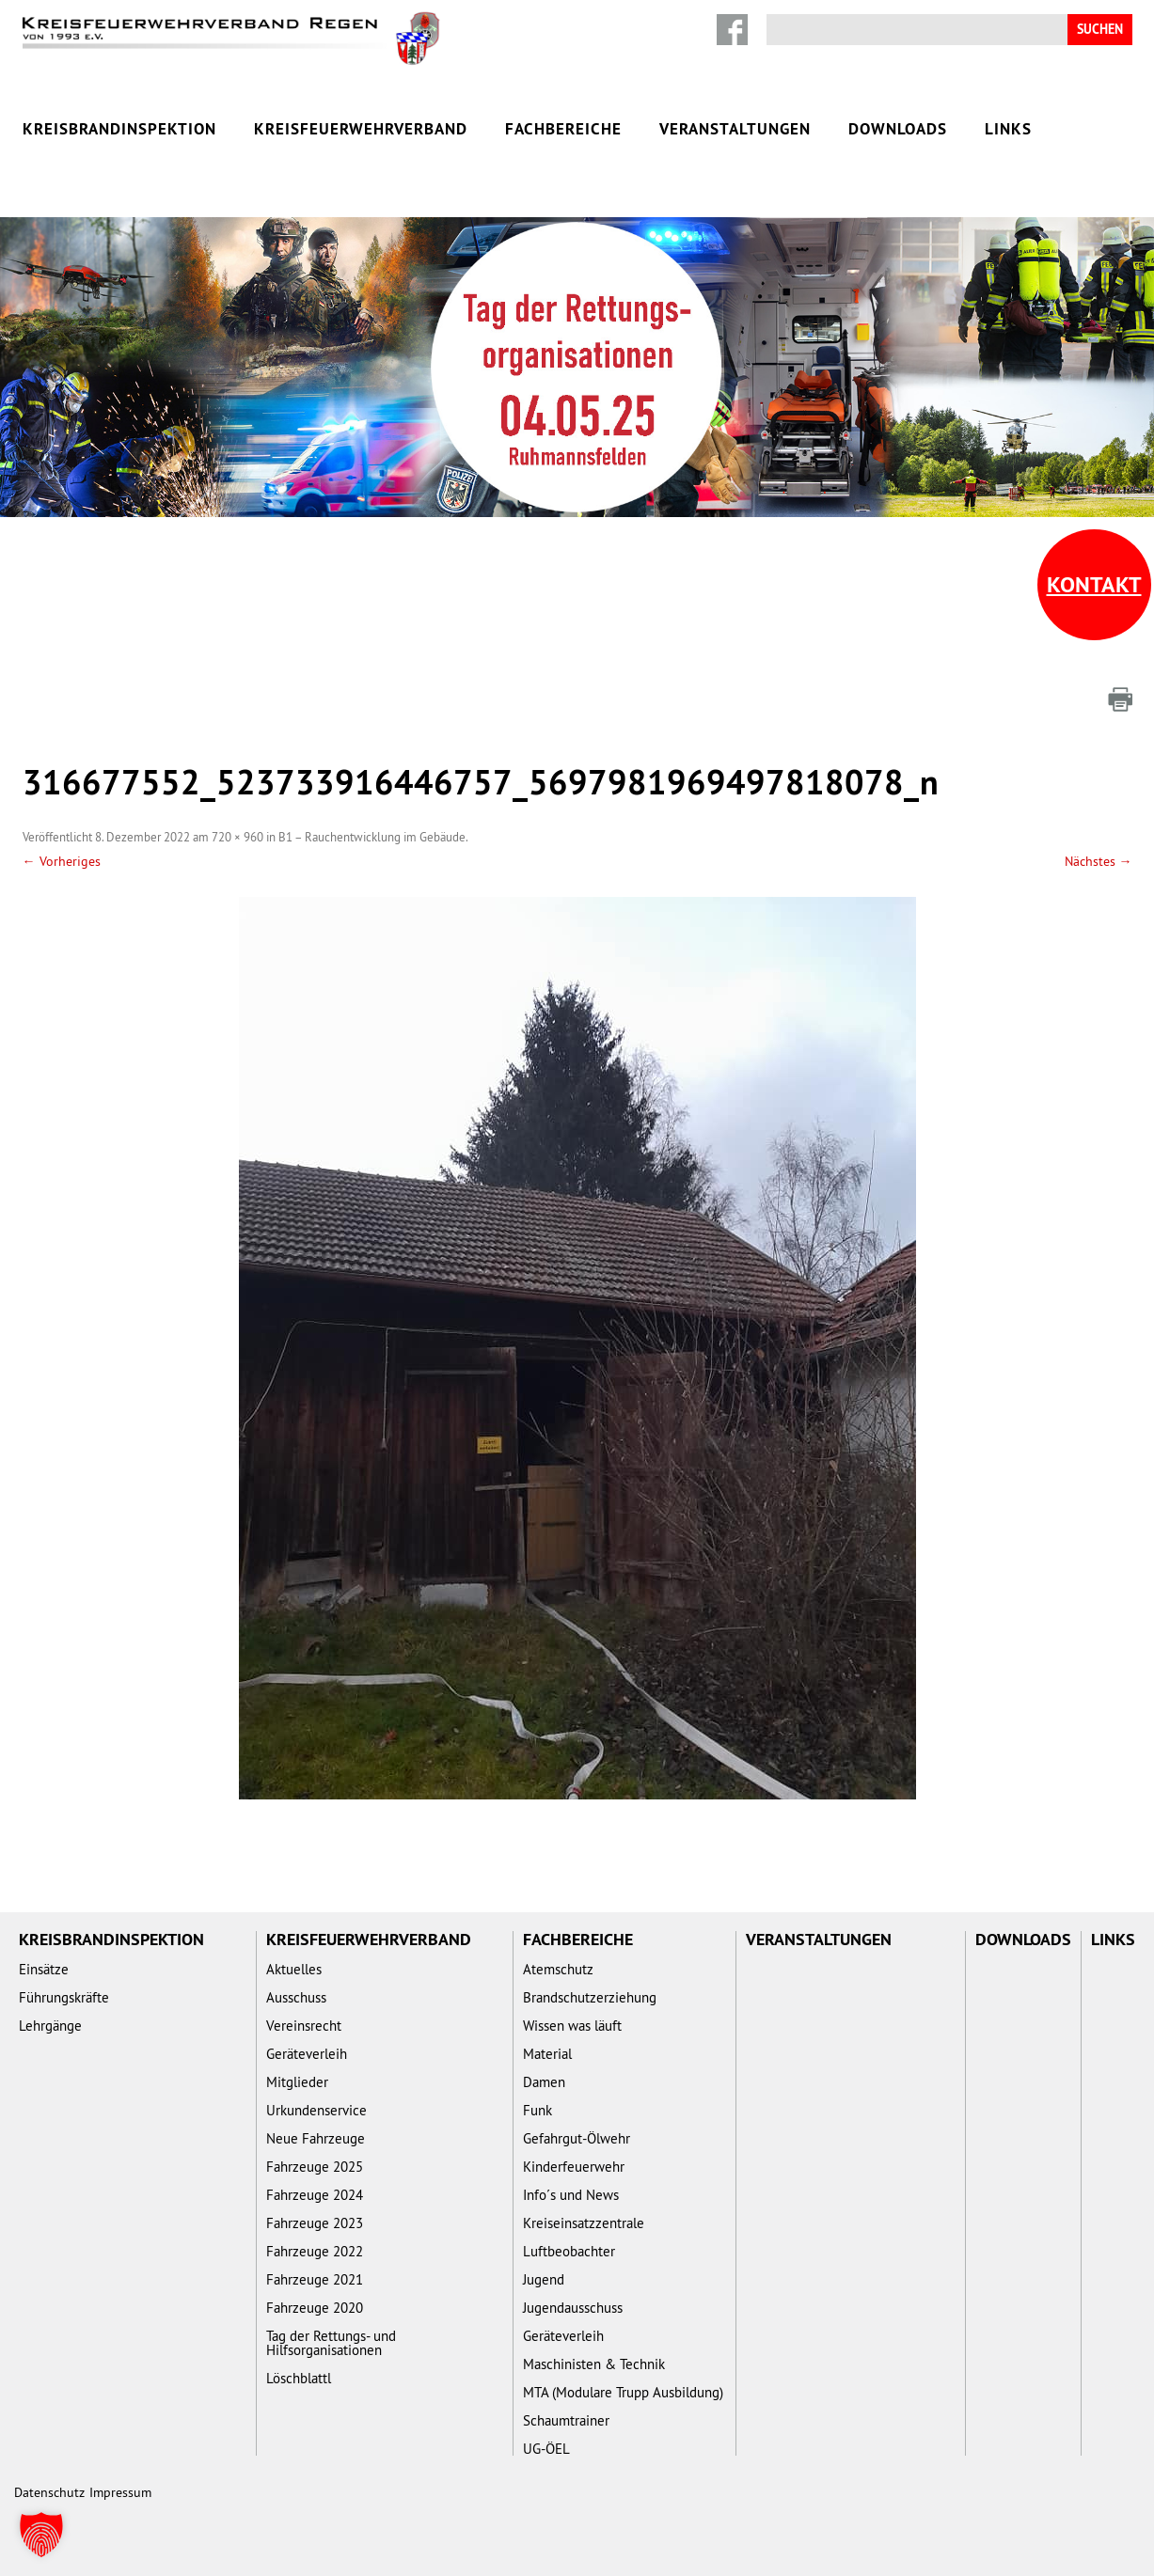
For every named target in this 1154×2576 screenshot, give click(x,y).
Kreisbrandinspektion (119, 128)
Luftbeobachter (569, 2251)
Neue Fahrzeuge (315, 2138)
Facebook (732, 29)
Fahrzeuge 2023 (314, 2223)
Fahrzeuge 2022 (314, 2251)
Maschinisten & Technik (594, 2364)
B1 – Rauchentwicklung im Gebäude (372, 836)
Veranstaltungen (735, 128)
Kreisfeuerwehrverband (360, 128)
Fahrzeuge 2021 (314, 2279)
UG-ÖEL (546, 2449)
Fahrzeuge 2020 (314, 2308)
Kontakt (1094, 584)
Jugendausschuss (573, 2308)
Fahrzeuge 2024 (314, 2195)
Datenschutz (49, 2492)
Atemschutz (558, 1969)
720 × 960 (237, 836)
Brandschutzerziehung (589, 1997)
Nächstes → (1098, 861)
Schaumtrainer (566, 2420)
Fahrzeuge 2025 (314, 2166)
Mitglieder (297, 2082)
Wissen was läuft (572, 2025)
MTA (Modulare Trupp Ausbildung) (623, 2392)
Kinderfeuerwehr (573, 2166)
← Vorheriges (62, 861)
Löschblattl (298, 2378)
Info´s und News (571, 2195)
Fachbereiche (563, 128)
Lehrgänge (50, 2025)
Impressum (120, 2492)
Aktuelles (294, 1969)
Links (1008, 128)
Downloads (897, 128)
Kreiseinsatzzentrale (583, 2223)
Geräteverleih (306, 2054)
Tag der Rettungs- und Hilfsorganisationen (331, 2343)
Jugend (543, 2279)
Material (547, 2054)
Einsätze (44, 1969)
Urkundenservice (316, 2110)
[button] (41, 2534)
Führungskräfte (64, 1997)
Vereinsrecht (303, 2025)
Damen (544, 2082)
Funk (537, 2110)
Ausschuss (296, 1997)
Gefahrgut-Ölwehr (576, 2138)
